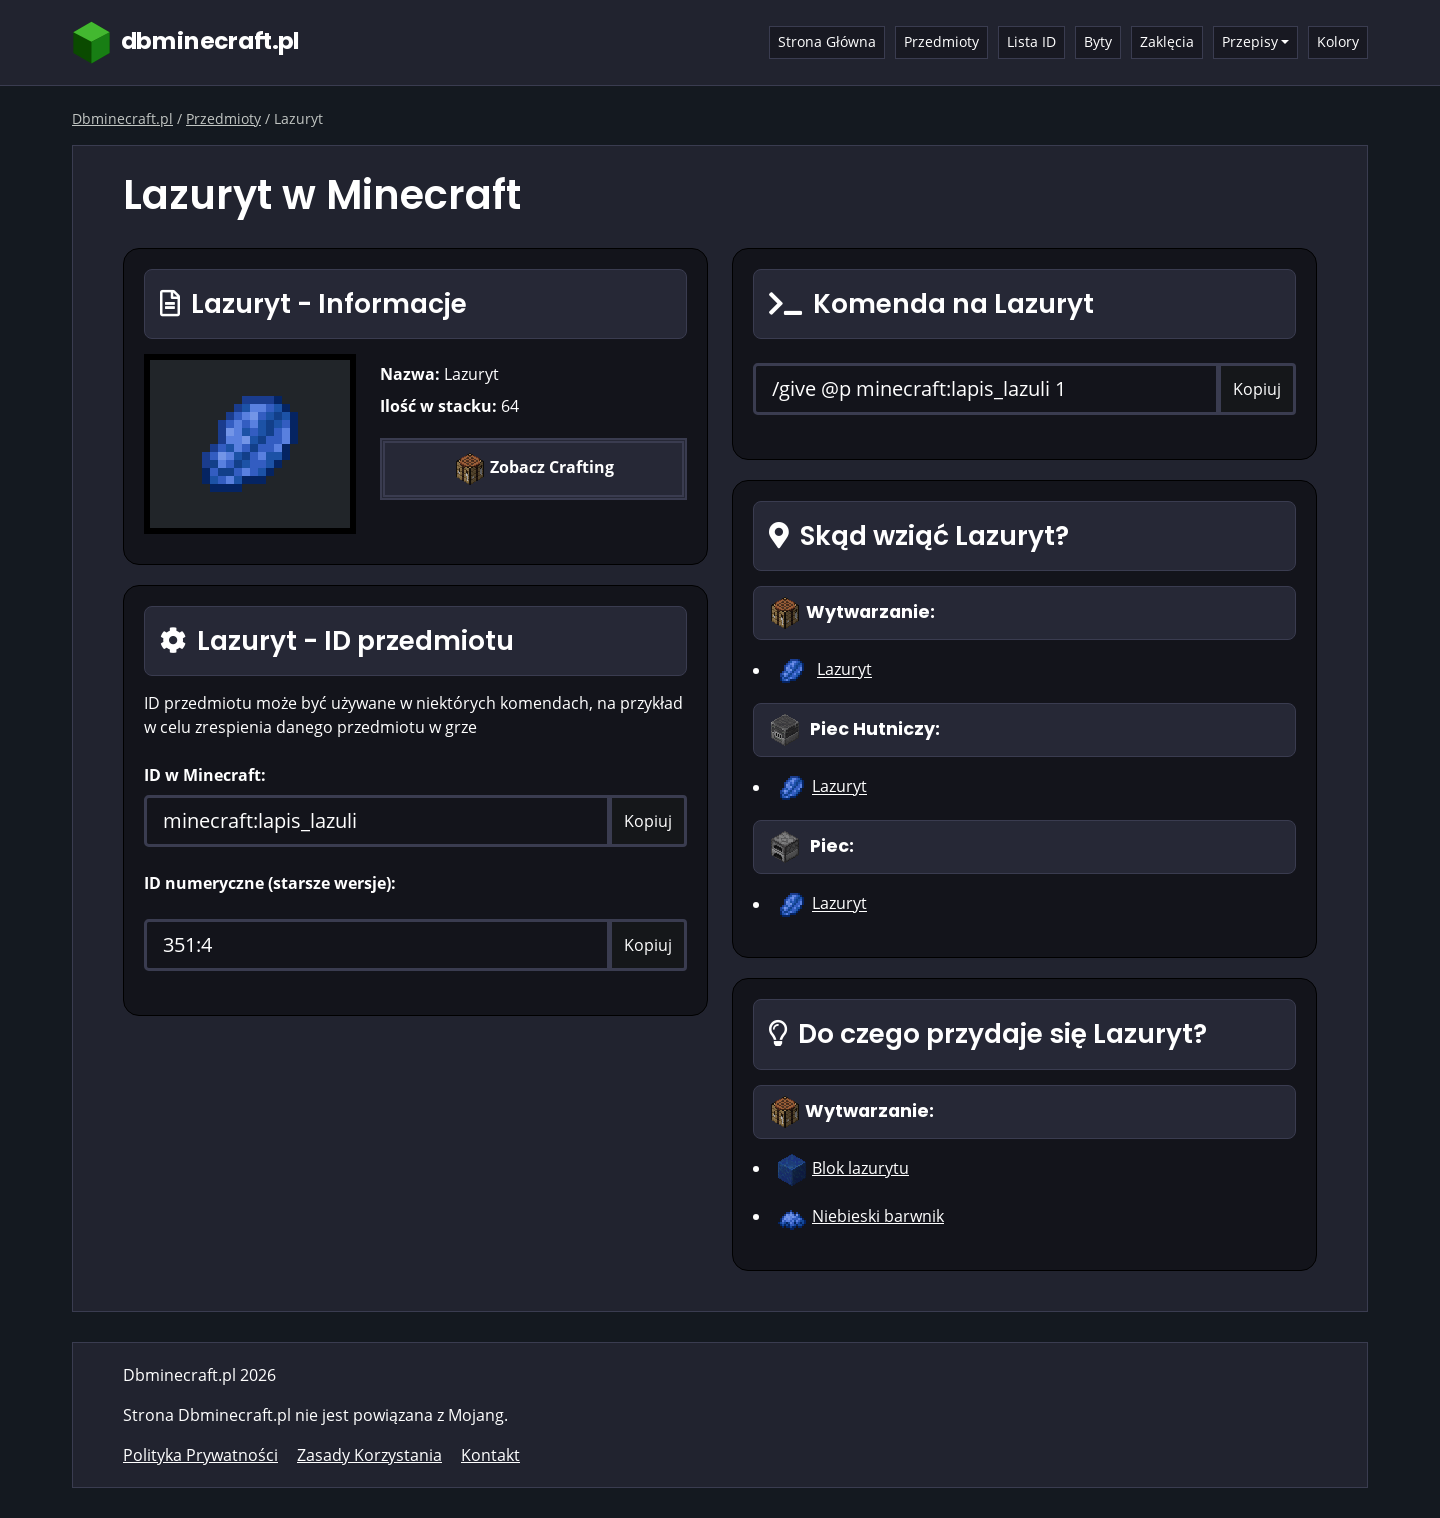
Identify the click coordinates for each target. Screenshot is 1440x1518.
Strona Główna (827, 41)
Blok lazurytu (860, 1168)
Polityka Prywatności (200, 1455)
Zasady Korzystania (369, 1455)
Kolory (1338, 41)
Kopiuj (648, 821)
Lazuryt (844, 670)
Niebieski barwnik (878, 1216)
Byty (1098, 41)
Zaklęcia (1167, 41)
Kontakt (490, 1455)
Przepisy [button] (1250, 41)
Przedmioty (941, 41)
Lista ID (1031, 41)
